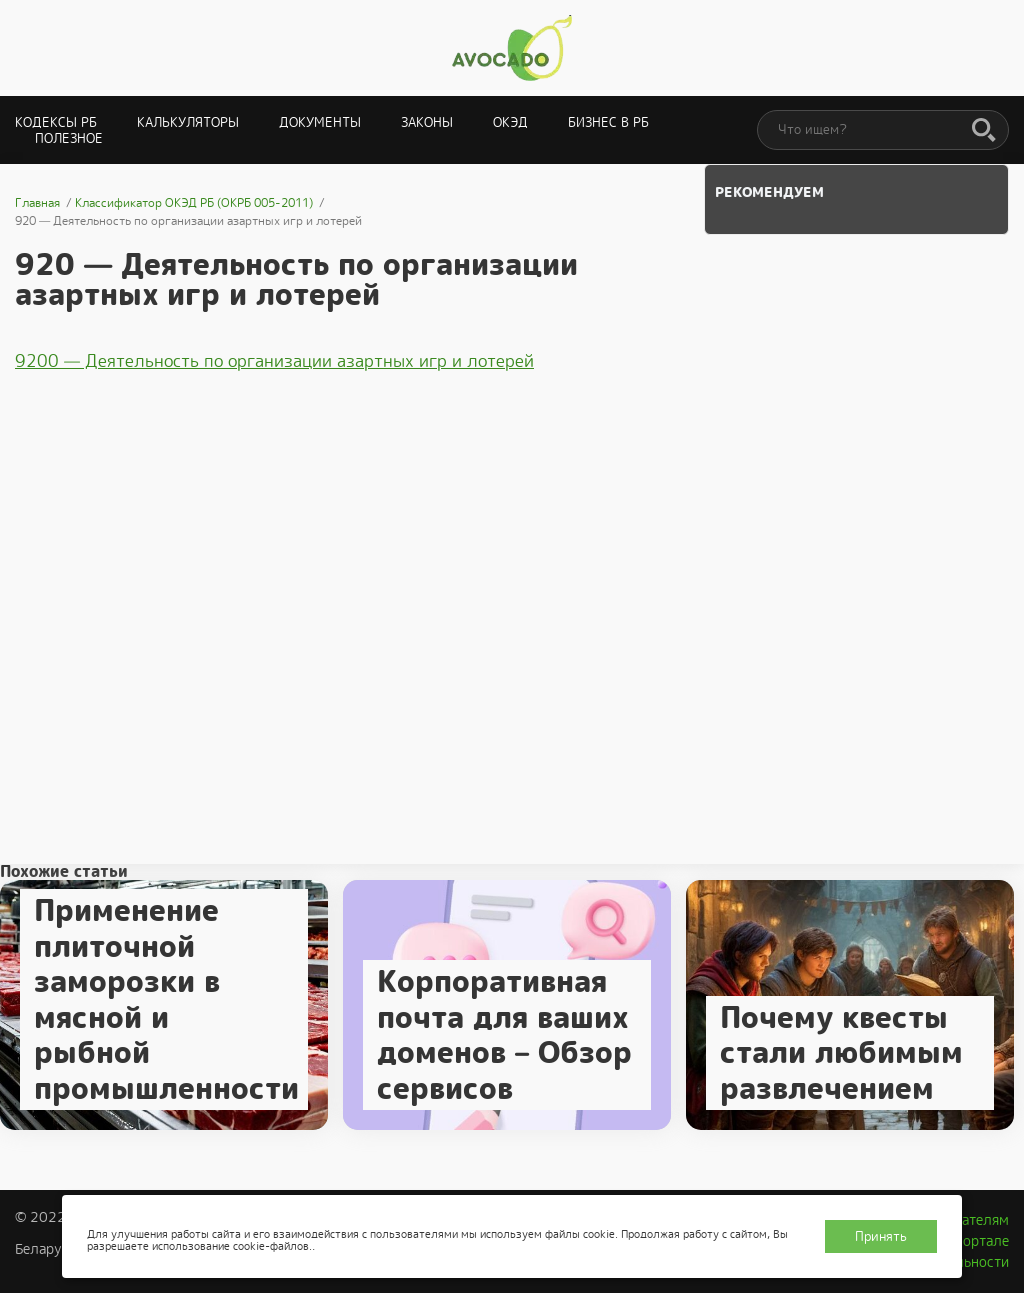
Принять (881, 1236)
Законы (427, 122)
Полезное (69, 138)
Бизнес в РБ (608, 122)
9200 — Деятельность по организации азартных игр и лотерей (274, 361)
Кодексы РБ (56, 122)
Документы (320, 122)
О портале (975, 1241)
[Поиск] (984, 131)
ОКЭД (510, 122)
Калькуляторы (188, 122)
